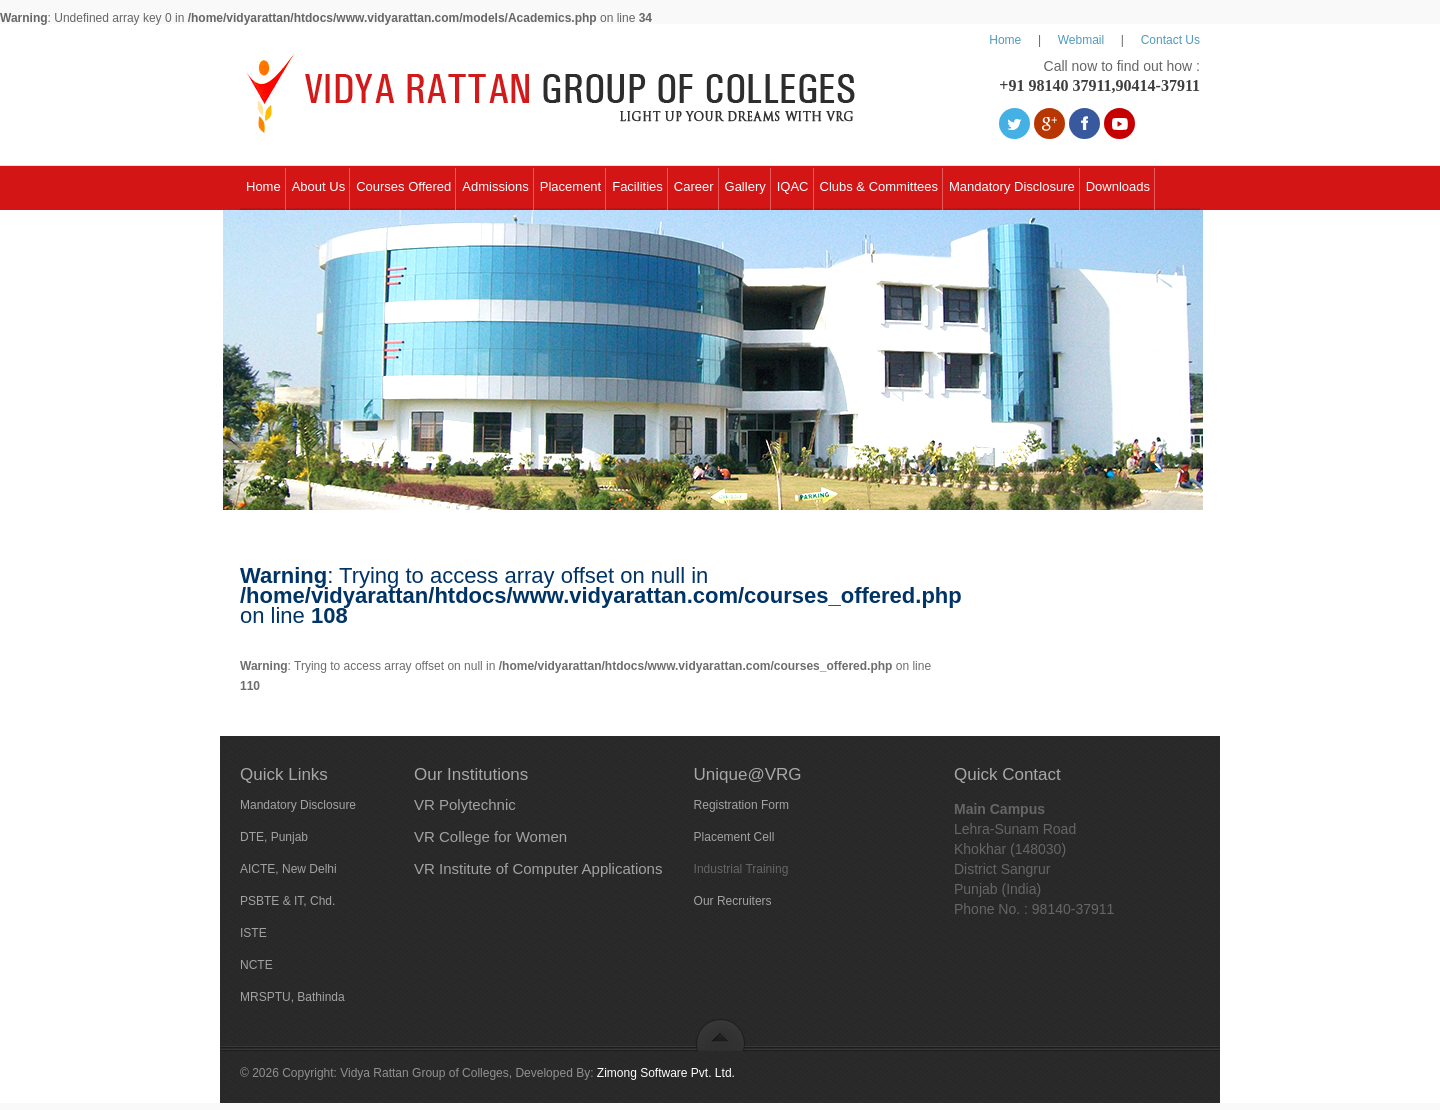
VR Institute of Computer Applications (538, 868)
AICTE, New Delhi (288, 869)
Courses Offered (403, 186)
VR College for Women (490, 836)
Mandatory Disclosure (1012, 186)
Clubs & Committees (879, 186)
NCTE (256, 965)
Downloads (1118, 186)
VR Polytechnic (465, 804)
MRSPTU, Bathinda (292, 997)
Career (694, 186)
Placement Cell (734, 837)
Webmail (1081, 40)
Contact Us (1170, 40)
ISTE (253, 933)
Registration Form (741, 805)
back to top (720, 1034)
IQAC (793, 186)
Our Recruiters (733, 901)
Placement (570, 186)
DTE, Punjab (274, 837)
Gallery (745, 186)
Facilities (637, 186)
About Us (318, 186)
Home (1005, 40)
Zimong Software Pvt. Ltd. (666, 1073)
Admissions (495, 186)
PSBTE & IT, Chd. (287, 901)
